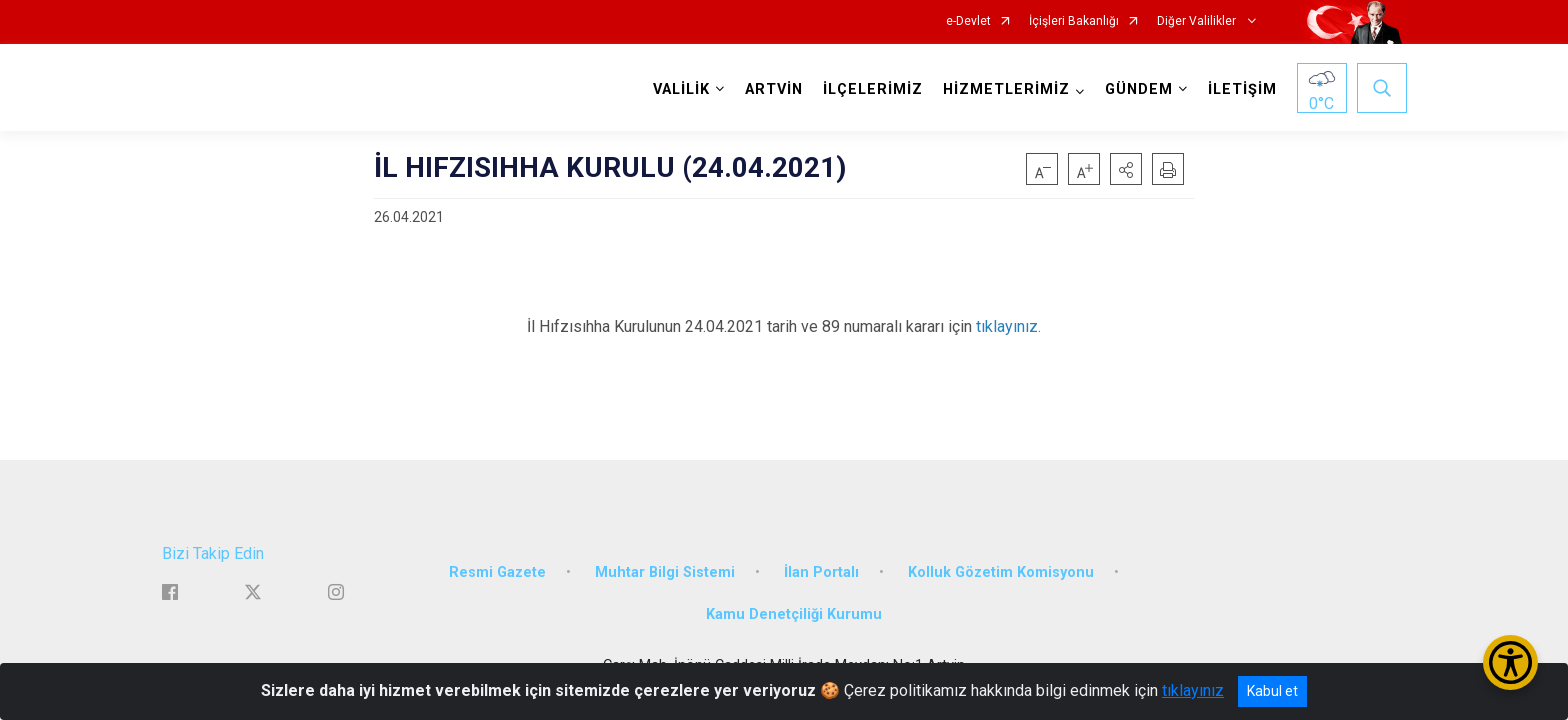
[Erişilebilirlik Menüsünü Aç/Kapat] (1510, 662)
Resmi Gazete (497, 572)
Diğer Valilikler (1198, 21)
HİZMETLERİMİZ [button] (1006, 89)
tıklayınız (1193, 690)
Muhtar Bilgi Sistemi (665, 572)
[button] (1126, 169)
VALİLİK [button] (681, 89)
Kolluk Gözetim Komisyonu (1001, 572)
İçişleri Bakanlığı (1074, 21)
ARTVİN (774, 89)
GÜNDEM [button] (1139, 89)
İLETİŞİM (1242, 89)
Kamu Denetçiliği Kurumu (794, 614)
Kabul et (1272, 691)
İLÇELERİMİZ (873, 89)
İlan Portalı (821, 572)
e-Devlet (968, 21)
